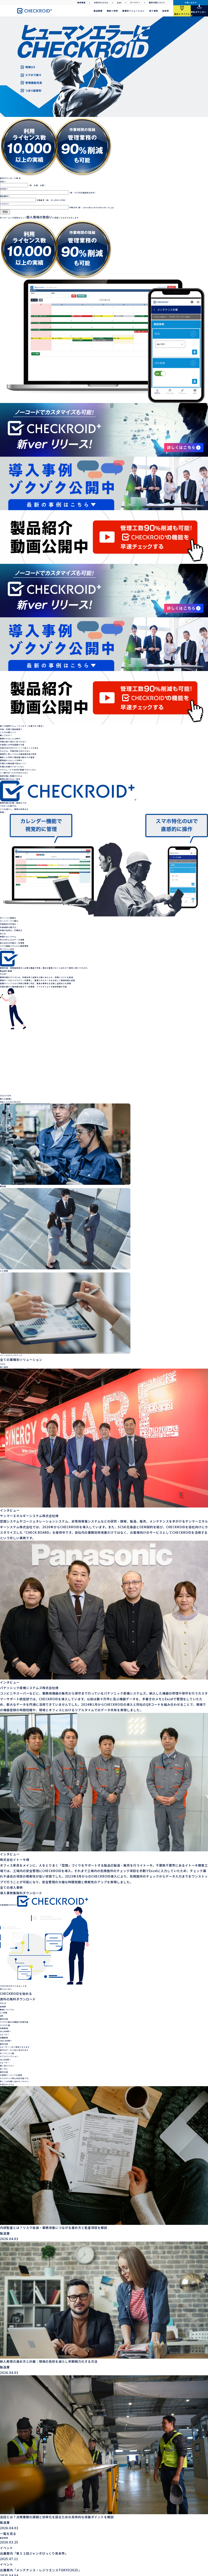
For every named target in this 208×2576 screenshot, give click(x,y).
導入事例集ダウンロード (110, 2551)
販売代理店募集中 (75, 2547)
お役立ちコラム (101, 2)
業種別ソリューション (133, 10)
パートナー (135, 2)
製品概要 (98, 10)
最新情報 (81, 2)
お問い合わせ (191, 2)
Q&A (119, 2)
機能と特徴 (112, 10)
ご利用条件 (120, 2562)
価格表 (165, 10)
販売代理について (157, 2)
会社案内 (86, 2562)
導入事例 (153, 10)
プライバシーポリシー (103, 2562)
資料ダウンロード (91, 2551)
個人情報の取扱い (34, 216)
